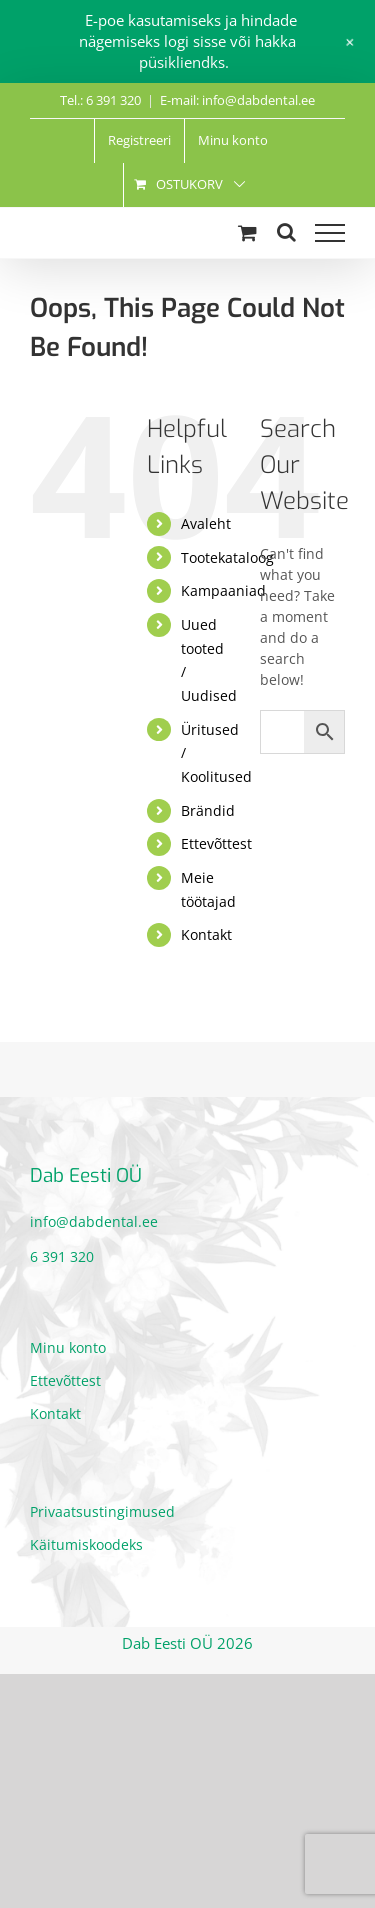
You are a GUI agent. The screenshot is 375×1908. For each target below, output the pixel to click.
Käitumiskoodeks (86, 1544)
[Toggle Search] (286, 232)
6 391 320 (62, 1256)
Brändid (208, 810)
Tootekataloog (227, 557)
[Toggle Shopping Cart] (247, 232)
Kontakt (206, 934)
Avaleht (206, 523)
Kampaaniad (223, 590)
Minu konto (68, 1347)
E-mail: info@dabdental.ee (237, 100)
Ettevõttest (216, 843)
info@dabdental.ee (94, 1221)
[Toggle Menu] (330, 233)
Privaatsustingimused (102, 1511)
